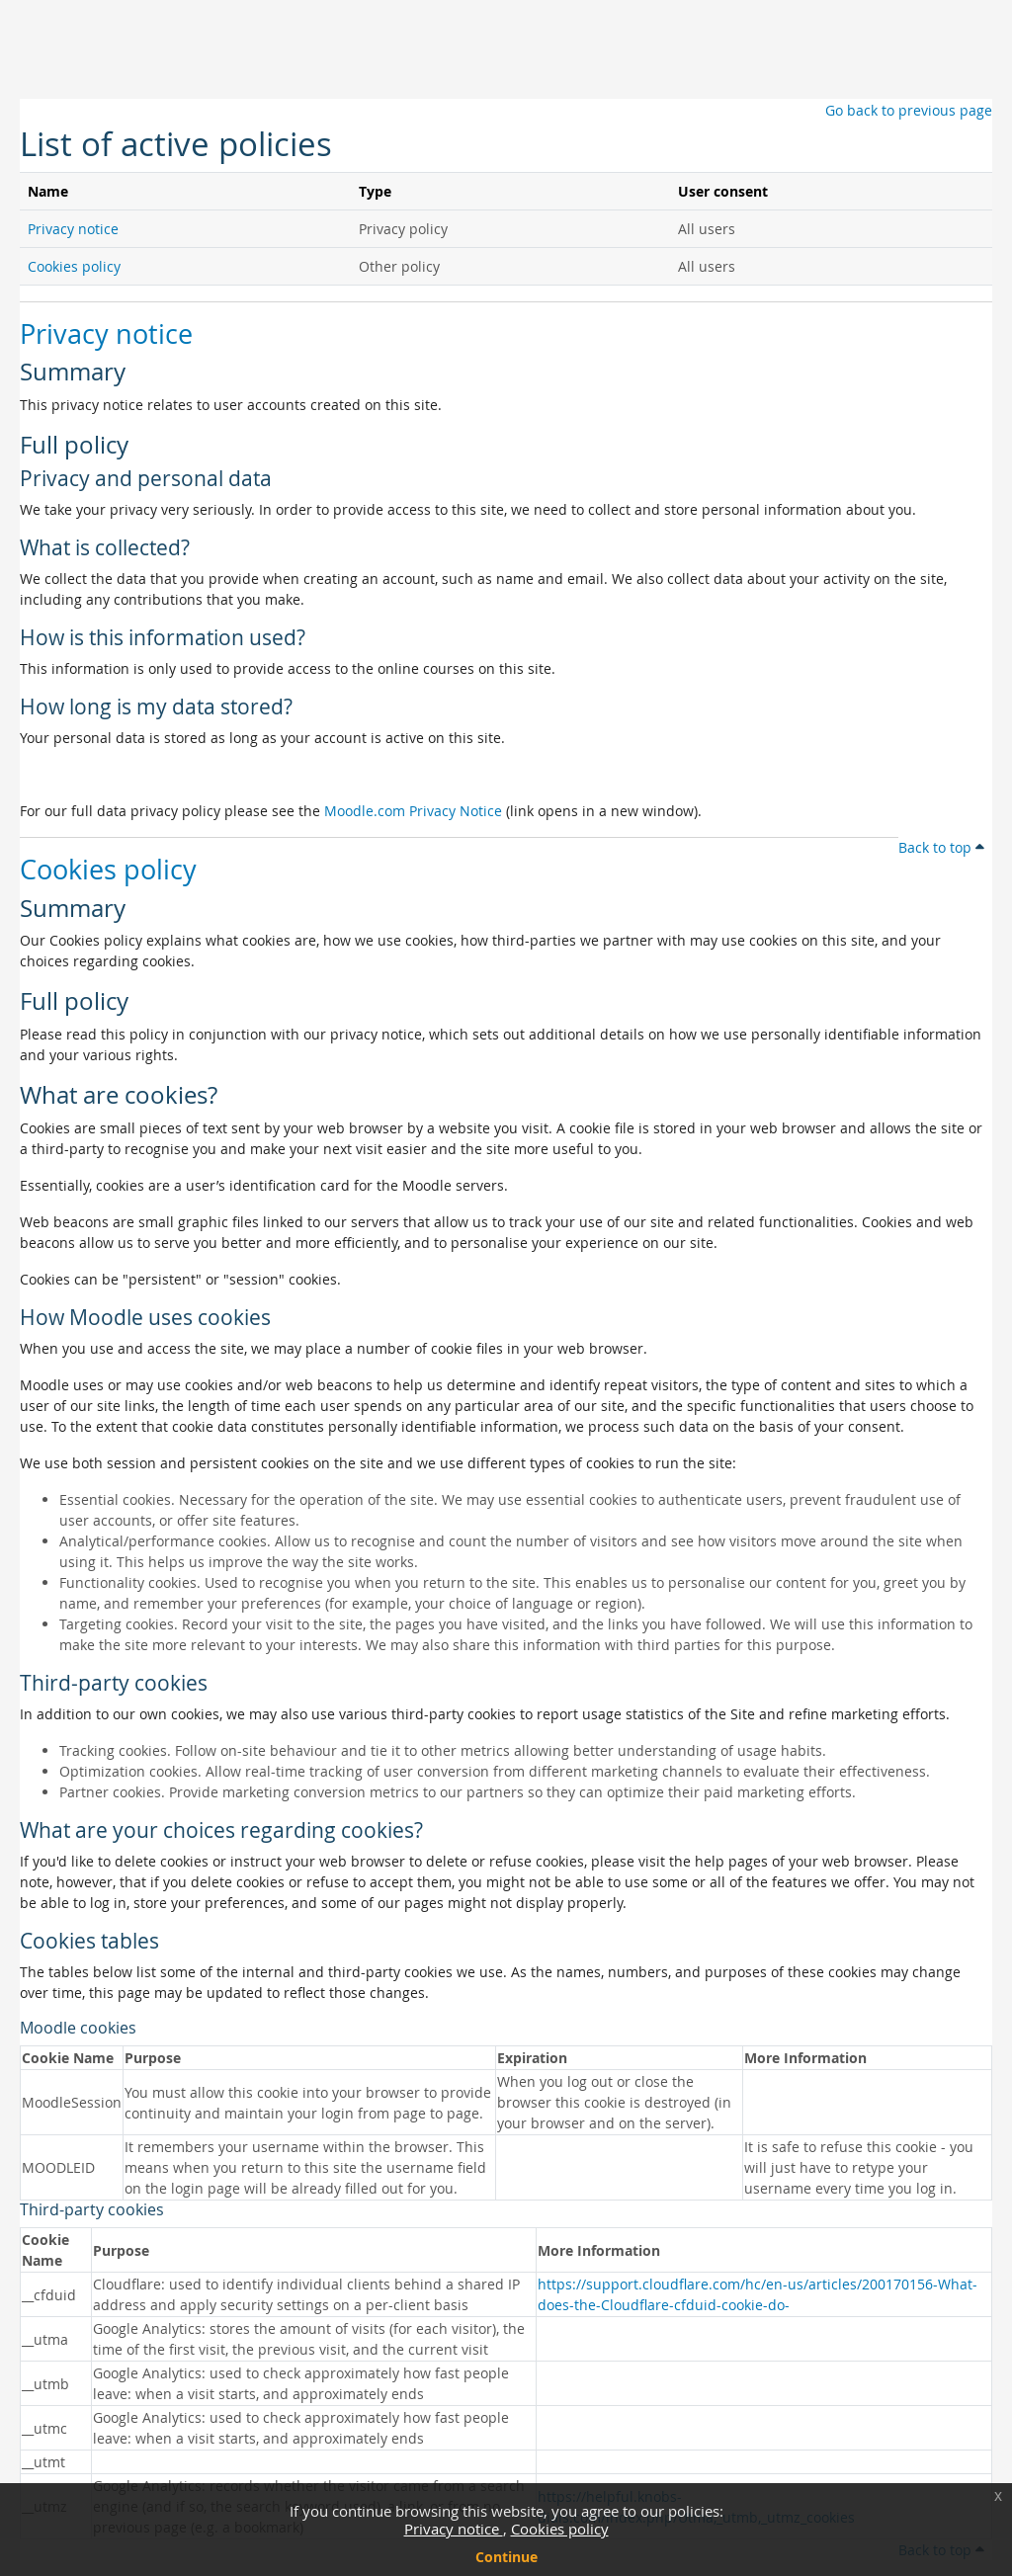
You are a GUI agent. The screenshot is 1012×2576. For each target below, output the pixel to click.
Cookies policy (560, 2528)
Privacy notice (453, 2528)
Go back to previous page (908, 110)
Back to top (941, 847)
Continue (506, 2556)
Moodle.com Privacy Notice (413, 810)
